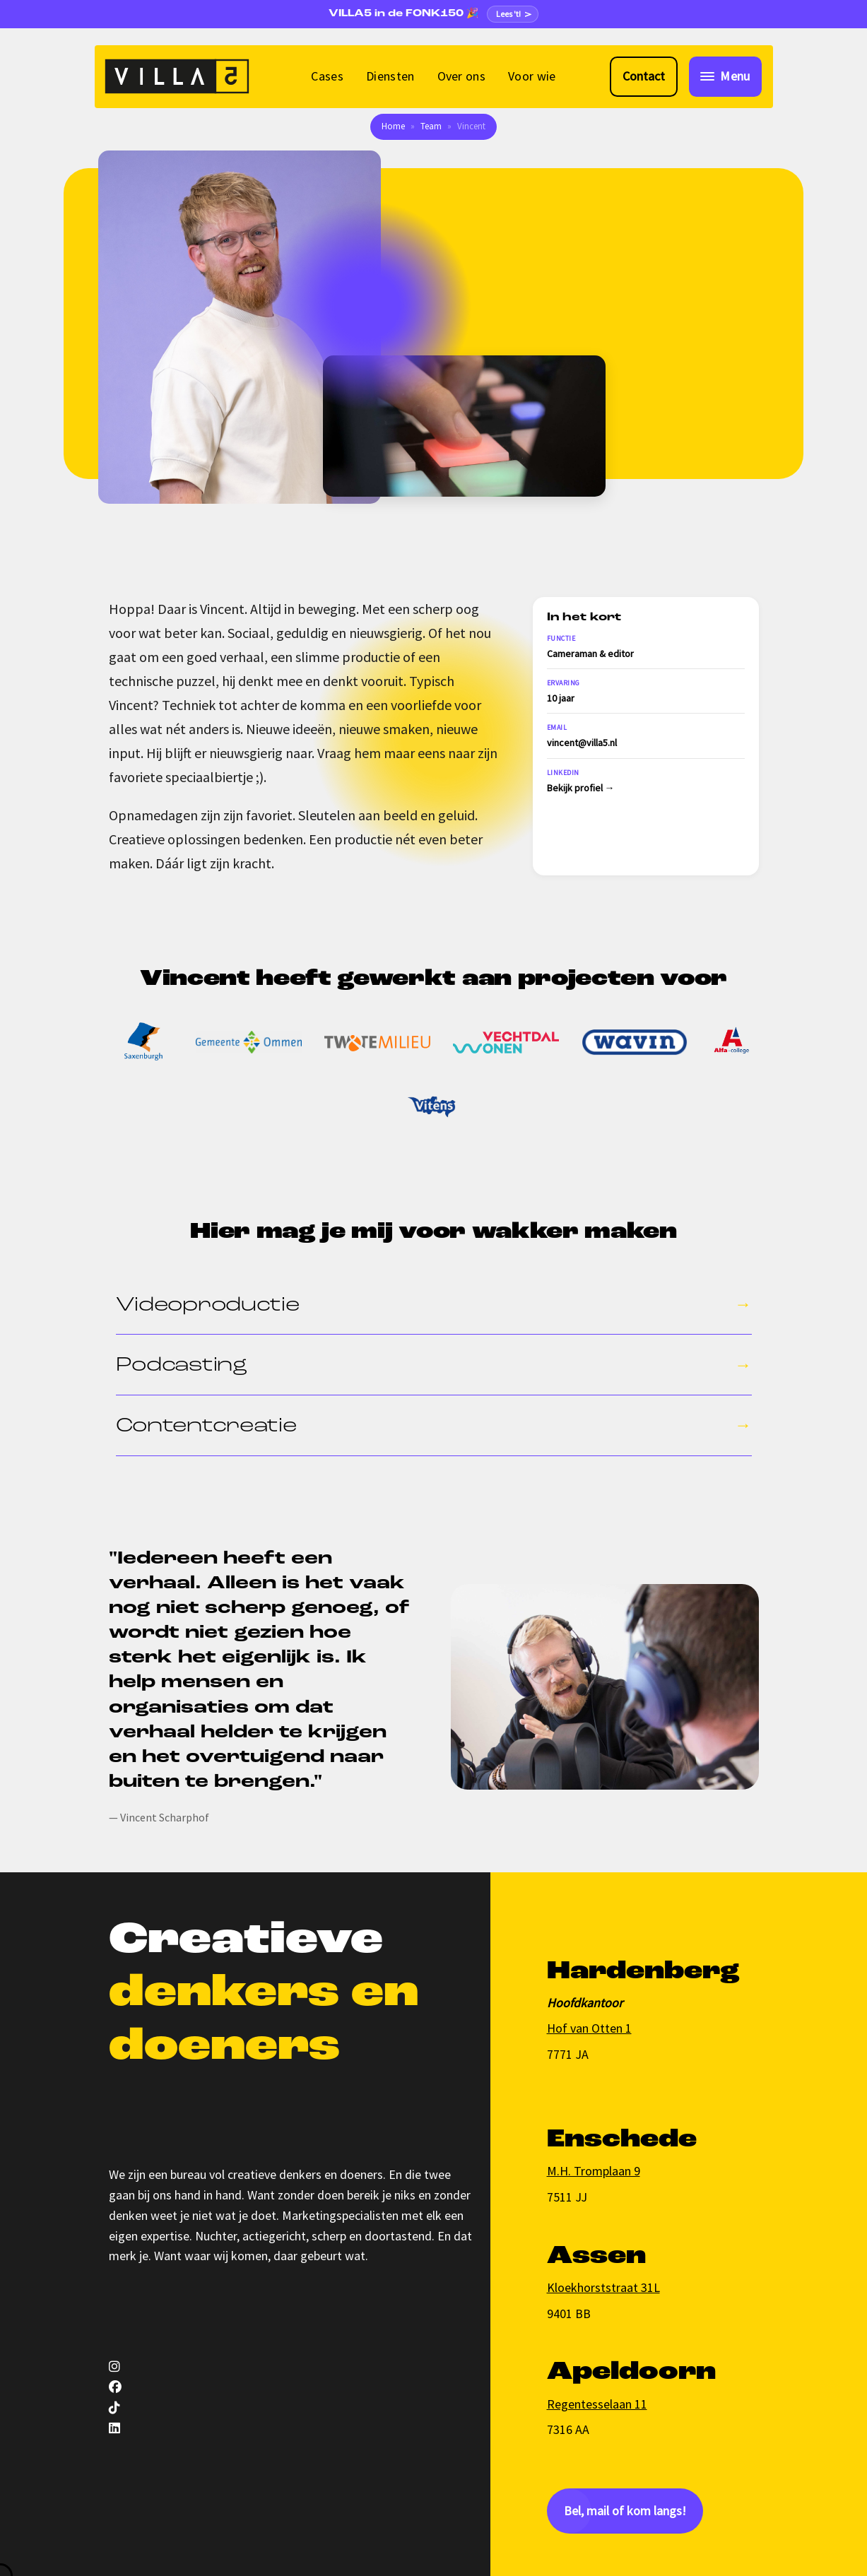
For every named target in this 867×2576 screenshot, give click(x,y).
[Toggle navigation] (725, 77)
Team (431, 126)
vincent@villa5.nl (582, 742)
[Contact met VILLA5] (644, 77)
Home (393, 126)
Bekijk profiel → (581, 787)
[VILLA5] (177, 76)
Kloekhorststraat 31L (603, 2287)
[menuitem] (327, 76)
